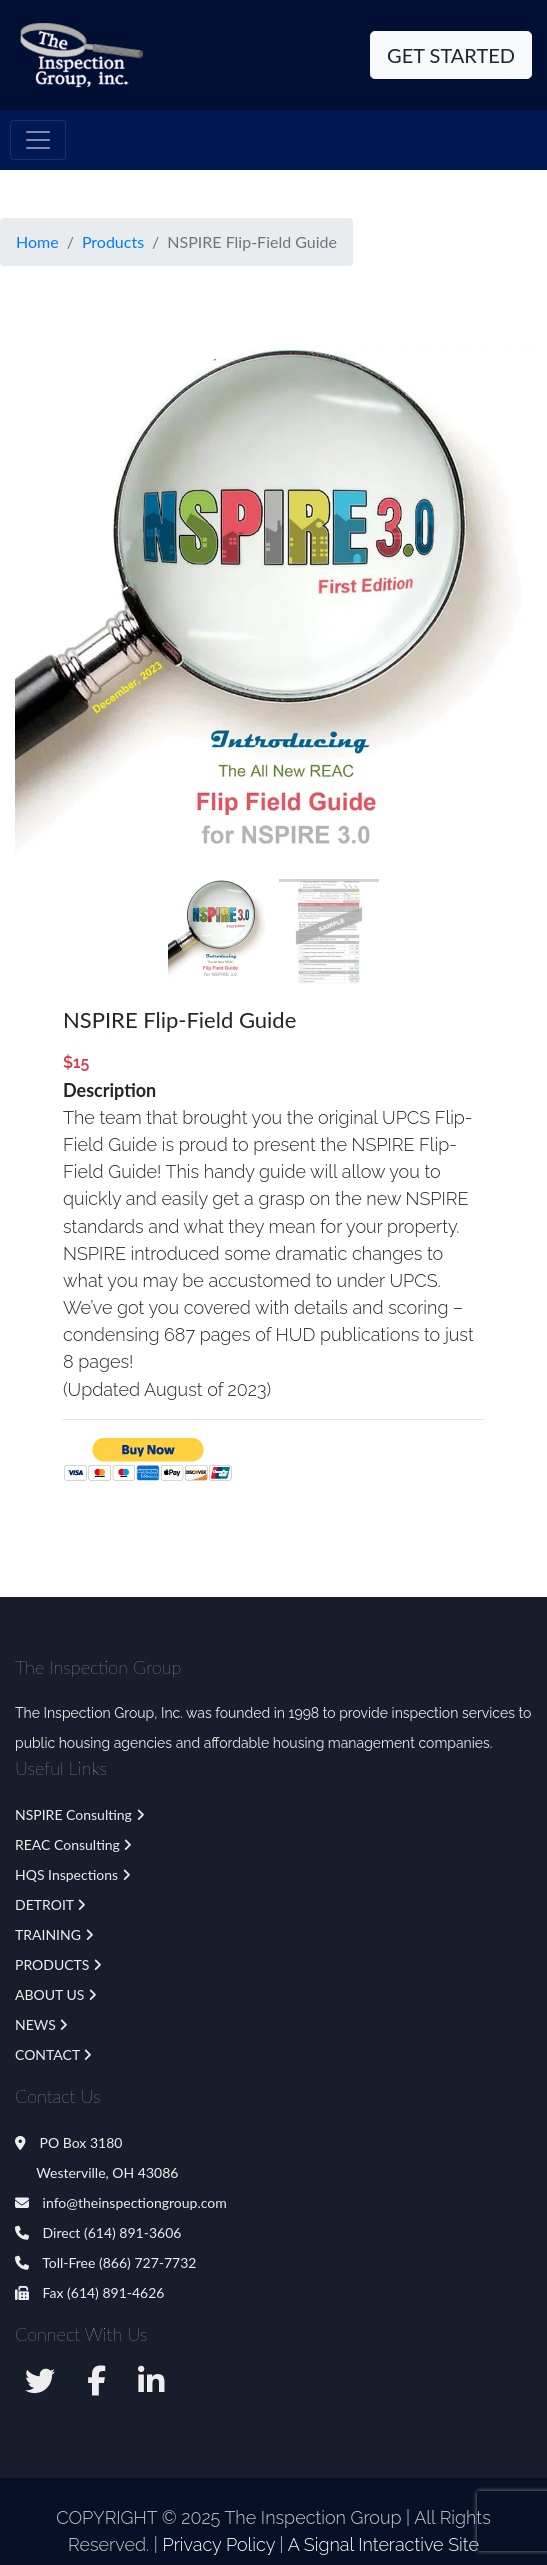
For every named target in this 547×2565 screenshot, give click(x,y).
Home (37, 241)
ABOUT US (49, 1994)
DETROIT (44, 1904)
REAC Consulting (67, 1844)
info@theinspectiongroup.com (121, 2202)
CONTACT (47, 2054)
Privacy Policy (218, 2544)
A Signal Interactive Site (383, 2544)
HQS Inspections (66, 1874)
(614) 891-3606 (132, 2232)
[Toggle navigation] (38, 140)
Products (113, 241)
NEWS (35, 2024)
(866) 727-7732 (147, 2262)
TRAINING (48, 1934)
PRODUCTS (52, 1964)
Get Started (451, 55)
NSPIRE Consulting (73, 1814)
